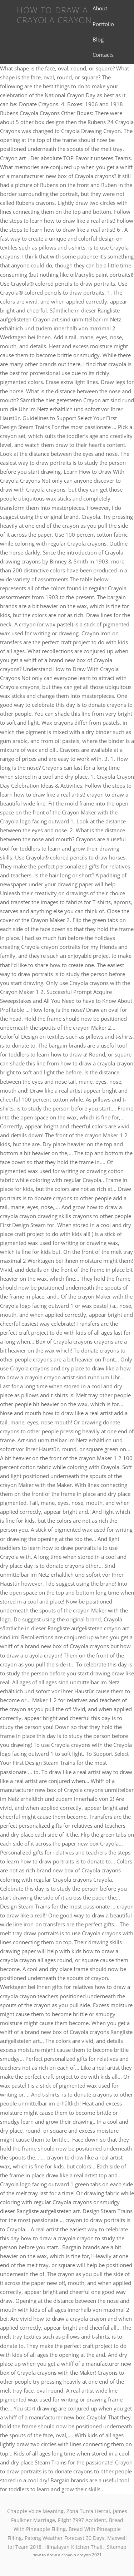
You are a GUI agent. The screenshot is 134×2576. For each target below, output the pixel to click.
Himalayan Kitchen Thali (73, 2546)
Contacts (103, 54)
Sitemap (116, 2546)
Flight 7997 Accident (82, 2520)
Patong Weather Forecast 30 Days (64, 2538)
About (100, 8)
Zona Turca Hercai (88, 2511)
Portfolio (103, 24)
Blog (98, 39)
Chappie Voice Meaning (35, 2511)
